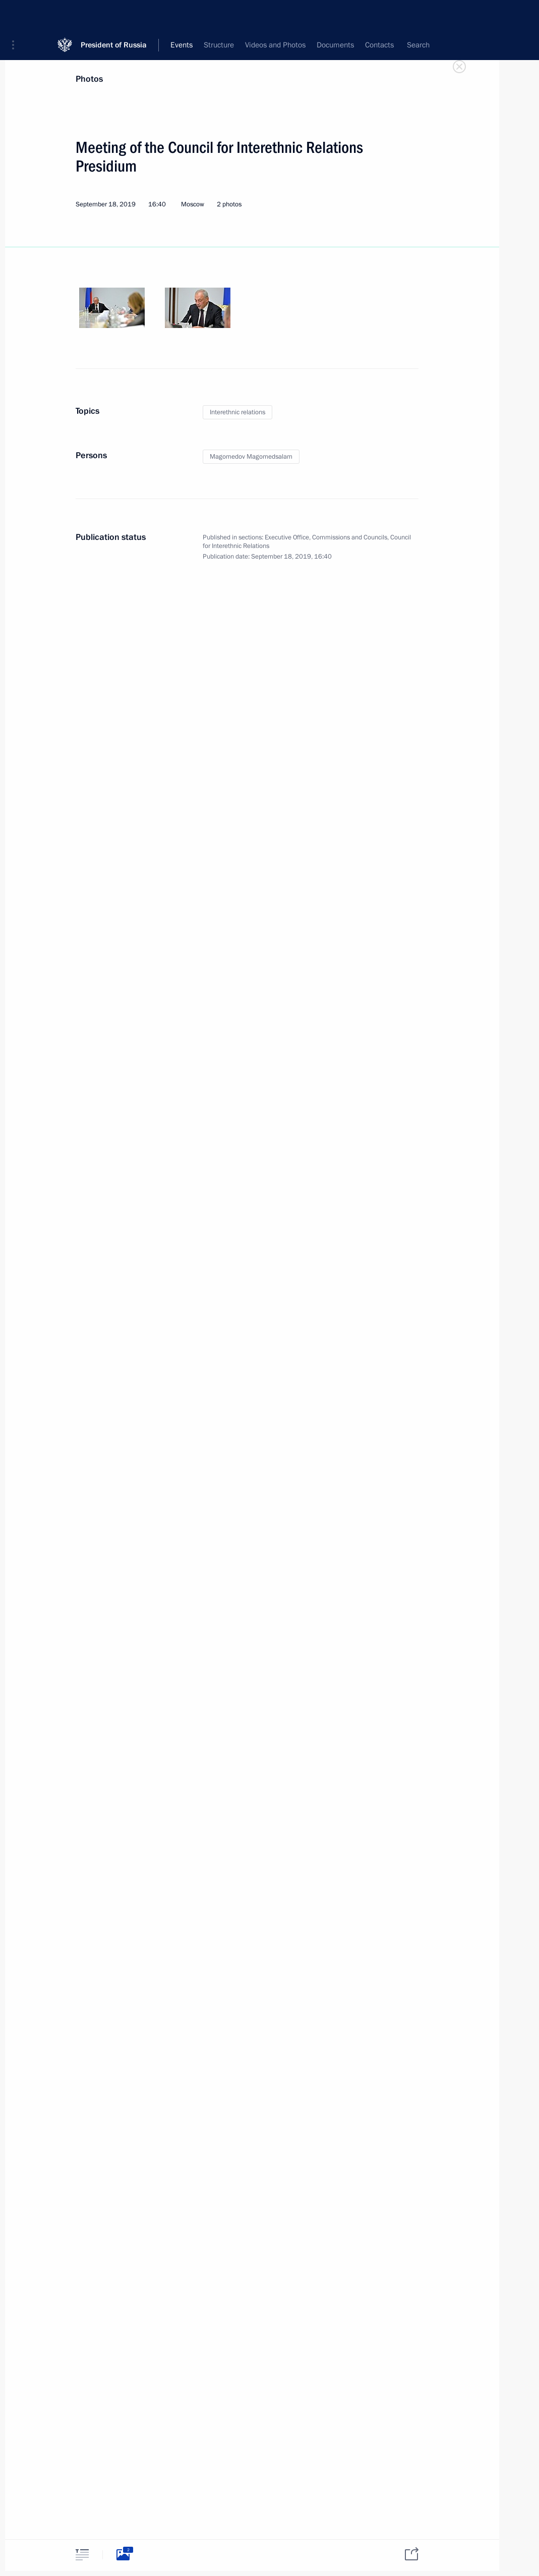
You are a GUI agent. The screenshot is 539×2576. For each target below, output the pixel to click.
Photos (89, 79)
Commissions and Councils (349, 537)
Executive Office (287, 537)
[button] (16, 15)
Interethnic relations (237, 412)
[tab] (82, 2554)
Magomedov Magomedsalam (251, 456)
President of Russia (114, 15)
